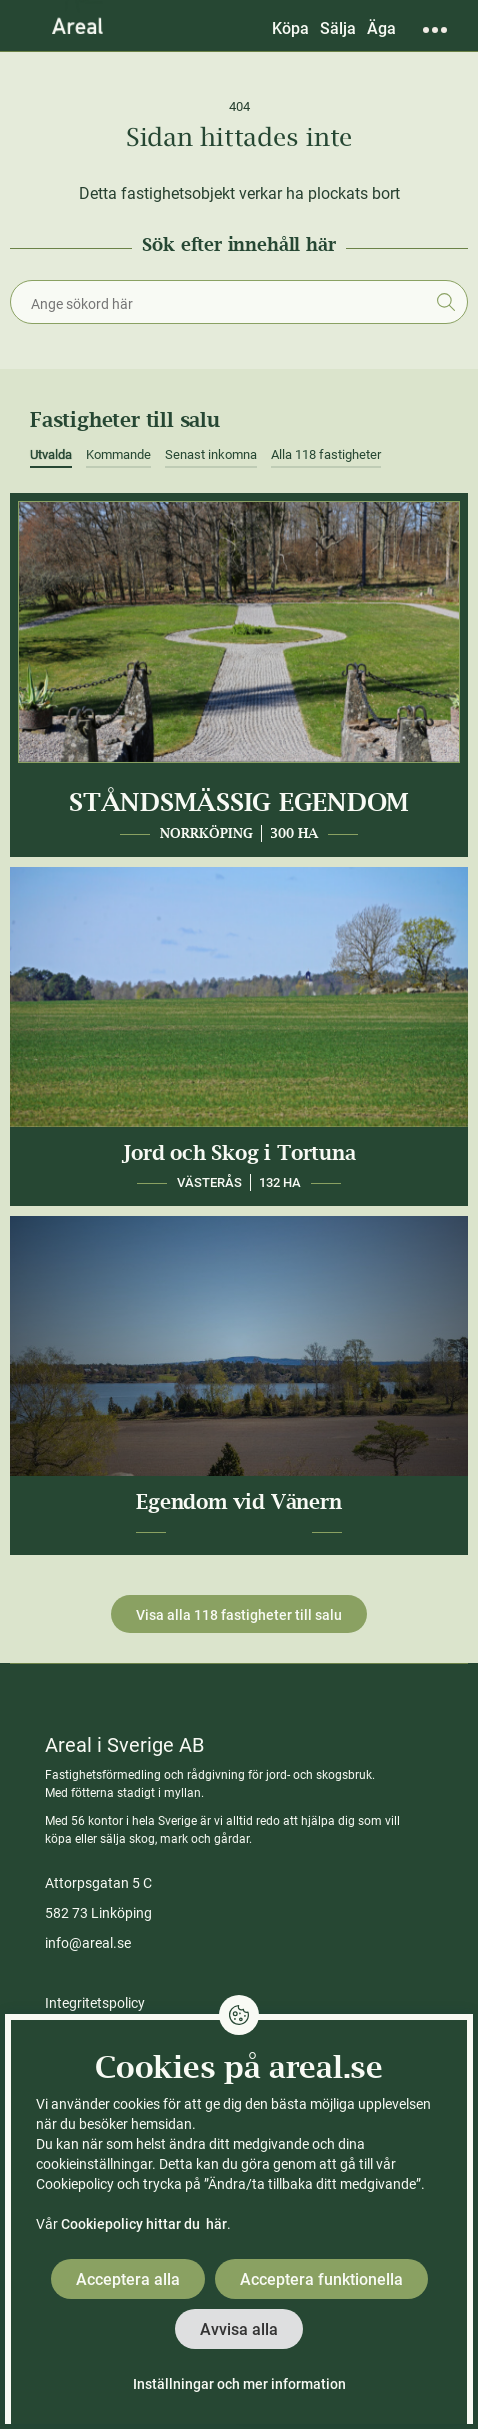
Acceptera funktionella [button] (321, 2279)
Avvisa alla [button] (239, 2329)
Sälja (338, 28)
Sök (445, 302)
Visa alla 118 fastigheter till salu (239, 1615)
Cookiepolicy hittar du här (144, 2224)
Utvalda (51, 454)
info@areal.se (88, 1943)
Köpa (290, 28)
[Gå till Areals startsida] (77, 25)
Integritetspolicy (95, 2003)
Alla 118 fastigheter (326, 454)
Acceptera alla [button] (128, 2279)
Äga (381, 28)
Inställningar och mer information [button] (239, 2384)
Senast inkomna (211, 454)
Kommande (118, 454)
